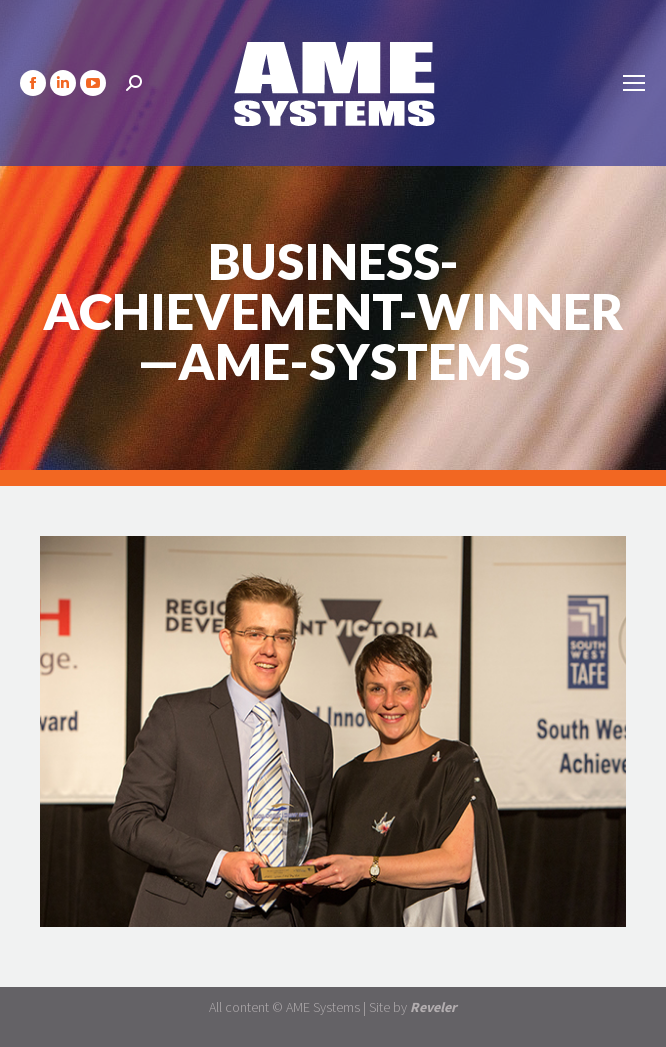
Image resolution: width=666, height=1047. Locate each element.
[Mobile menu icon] (634, 83)
